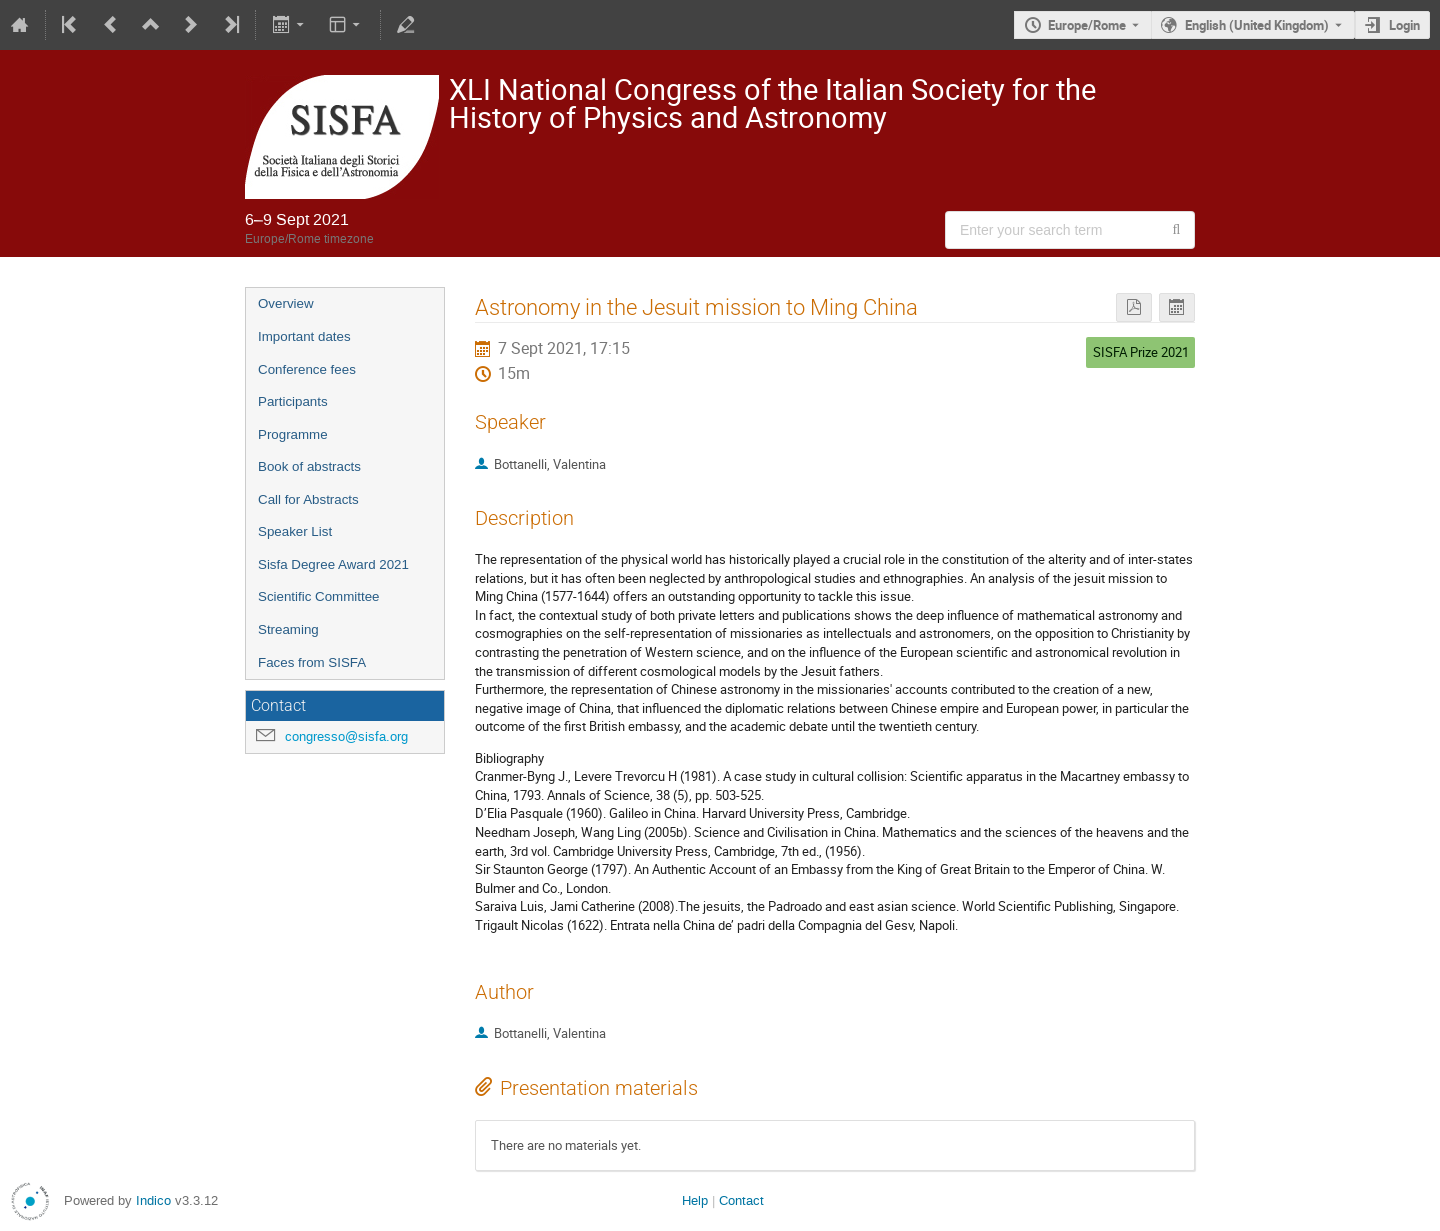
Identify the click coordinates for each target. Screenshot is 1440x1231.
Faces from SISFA (312, 662)
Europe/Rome (1087, 25)
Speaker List (295, 531)
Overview (286, 303)
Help (695, 1200)
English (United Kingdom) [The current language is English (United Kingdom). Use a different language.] (1257, 25)
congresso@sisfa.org (346, 736)
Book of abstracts (309, 466)
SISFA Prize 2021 (1141, 352)
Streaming (288, 629)
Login (1404, 25)
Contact (741, 1200)
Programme (293, 434)
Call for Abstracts (308, 499)
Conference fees (307, 369)
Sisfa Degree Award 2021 (333, 564)
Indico (153, 1200)
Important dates (304, 336)
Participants (293, 401)
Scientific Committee (318, 596)
